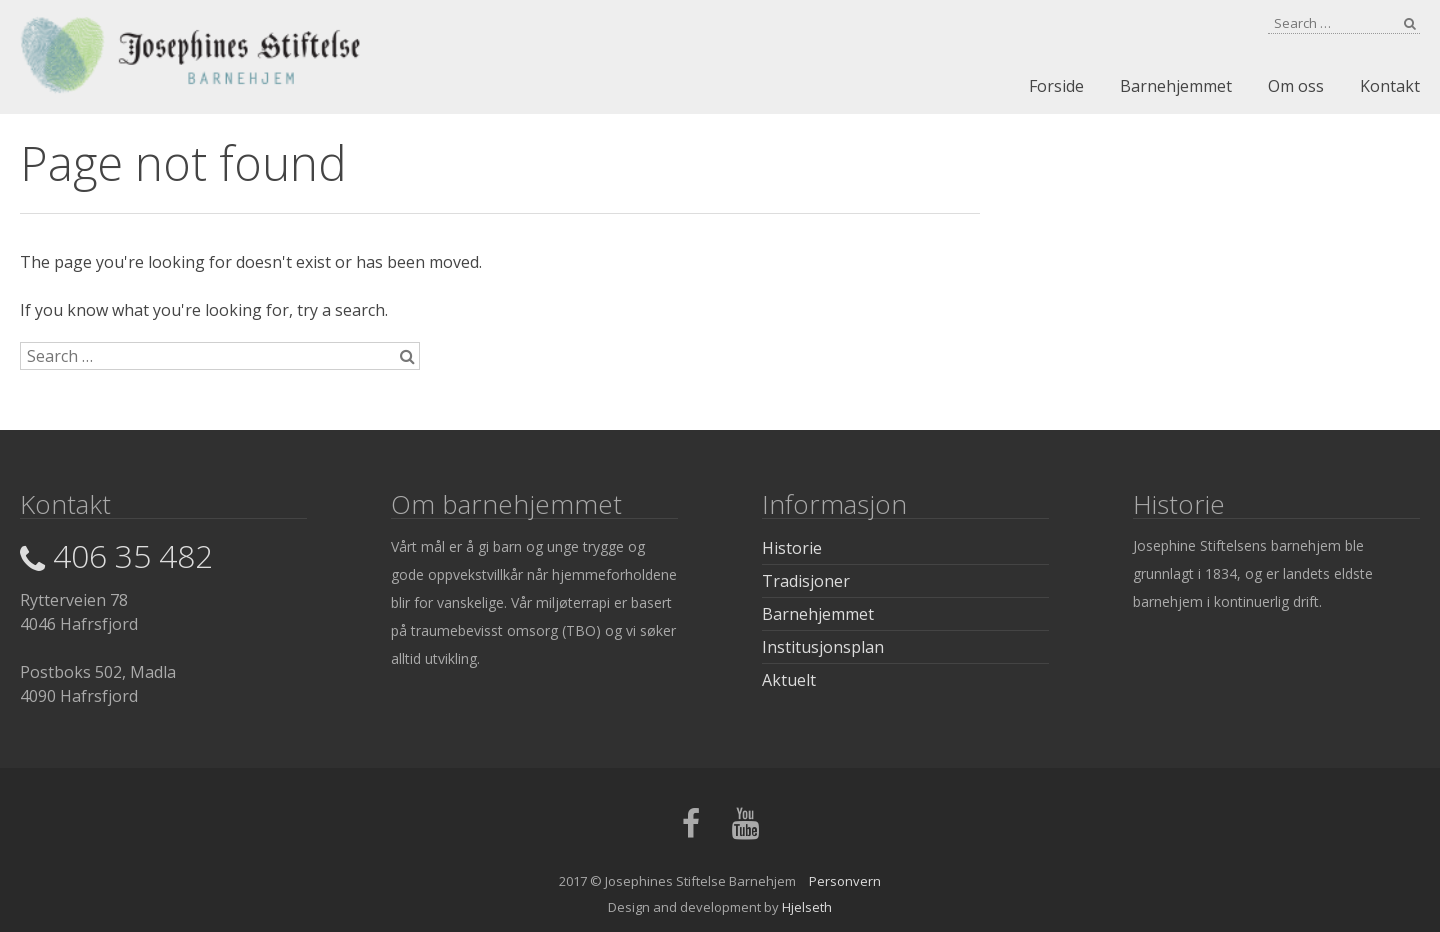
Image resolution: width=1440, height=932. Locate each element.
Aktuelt (789, 680)
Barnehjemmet (1176, 86)
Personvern (845, 881)
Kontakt (1390, 86)
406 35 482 (116, 555)
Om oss (1296, 86)
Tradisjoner (806, 581)
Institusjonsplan (823, 647)
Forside (1056, 86)
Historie (792, 548)
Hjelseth (807, 907)
